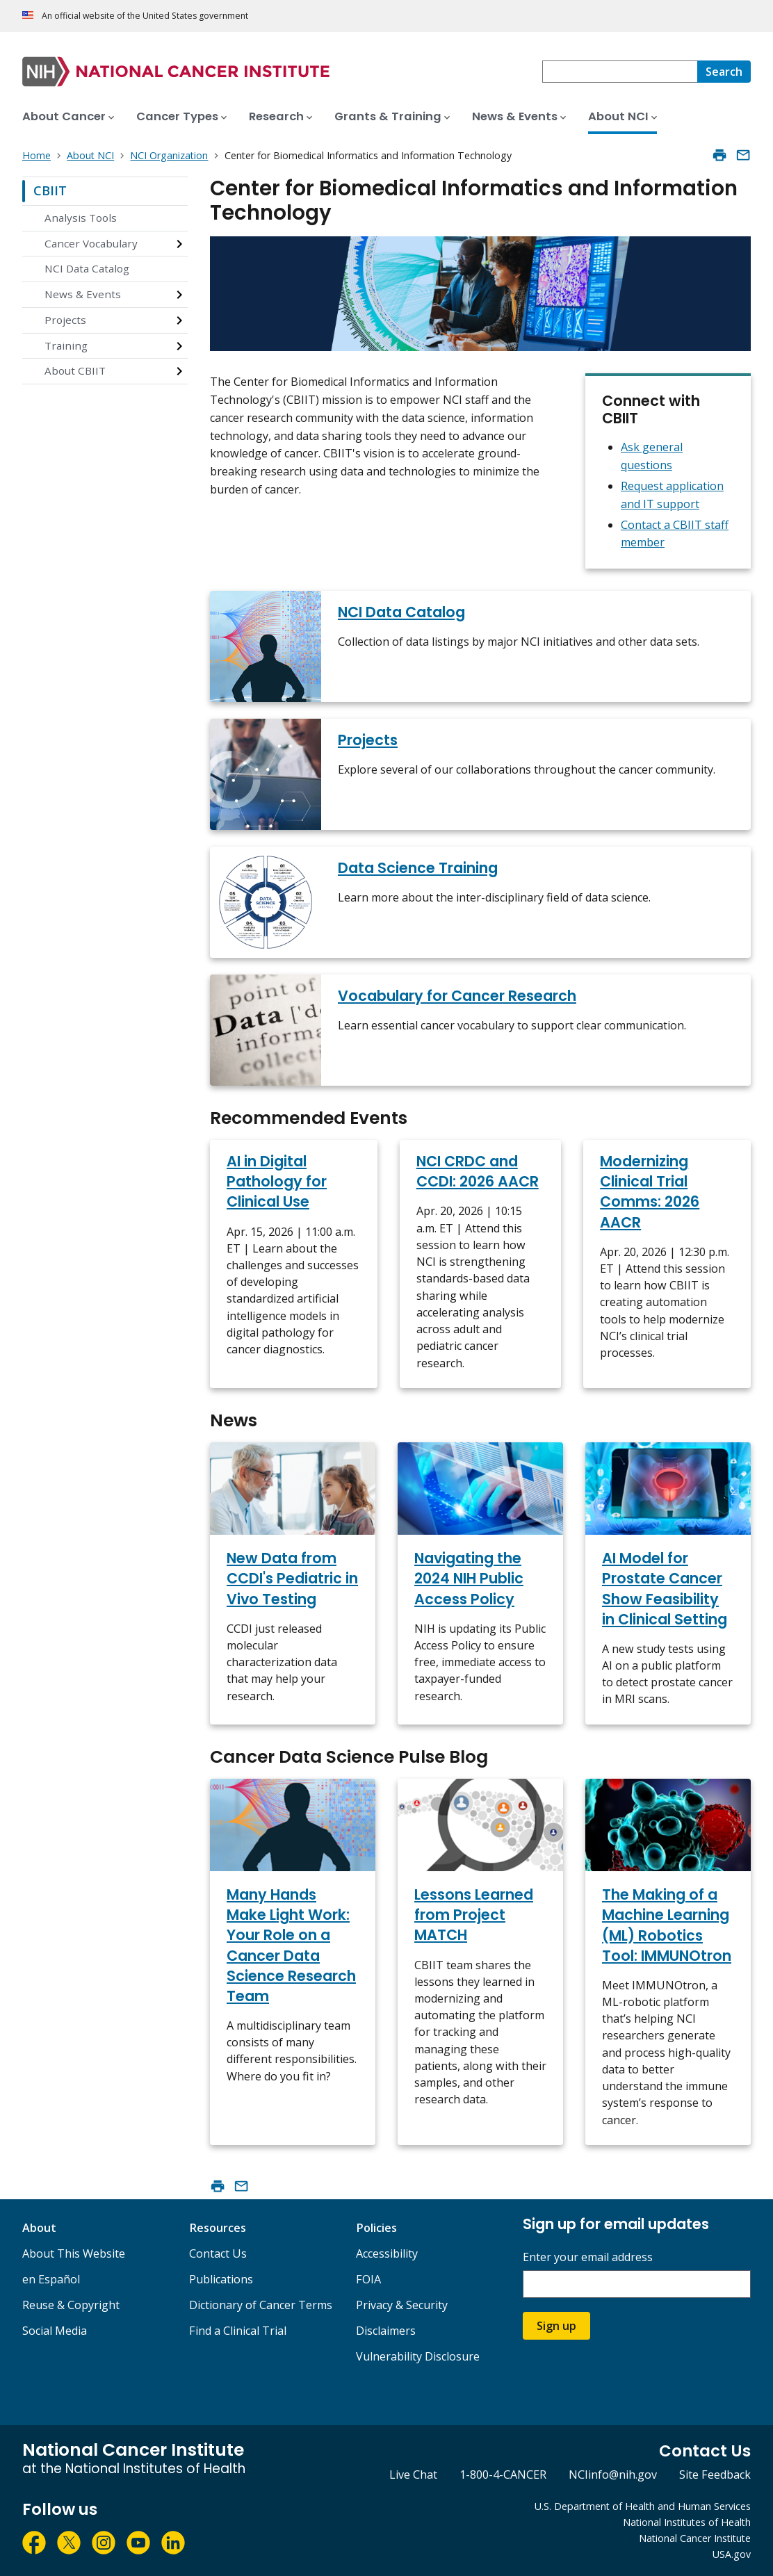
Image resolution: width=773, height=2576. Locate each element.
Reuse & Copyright (71, 2305)
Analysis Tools (80, 218)
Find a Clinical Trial (237, 2330)
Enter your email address (588, 2257)
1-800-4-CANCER (502, 2474)
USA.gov (732, 2554)
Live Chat (413, 2474)
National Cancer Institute (695, 2538)
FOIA (368, 2279)
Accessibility (387, 2253)
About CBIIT (75, 370)
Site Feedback (715, 2474)
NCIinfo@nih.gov (613, 2474)
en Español (51, 2279)
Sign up (556, 2325)
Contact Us (218, 2253)
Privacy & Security (402, 2305)
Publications (221, 2279)
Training (66, 345)
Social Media (54, 2330)
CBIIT (50, 190)
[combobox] (619, 71)
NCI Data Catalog (86, 268)
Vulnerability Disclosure (418, 2356)
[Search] (724, 71)
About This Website (73, 2253)
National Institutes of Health (687, 2522)
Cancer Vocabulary (91, 243)
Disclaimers (386, 2330)
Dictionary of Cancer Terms (260, 2305)
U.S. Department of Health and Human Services (643, 2506)
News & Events (82, 294)
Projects (65, 320)
